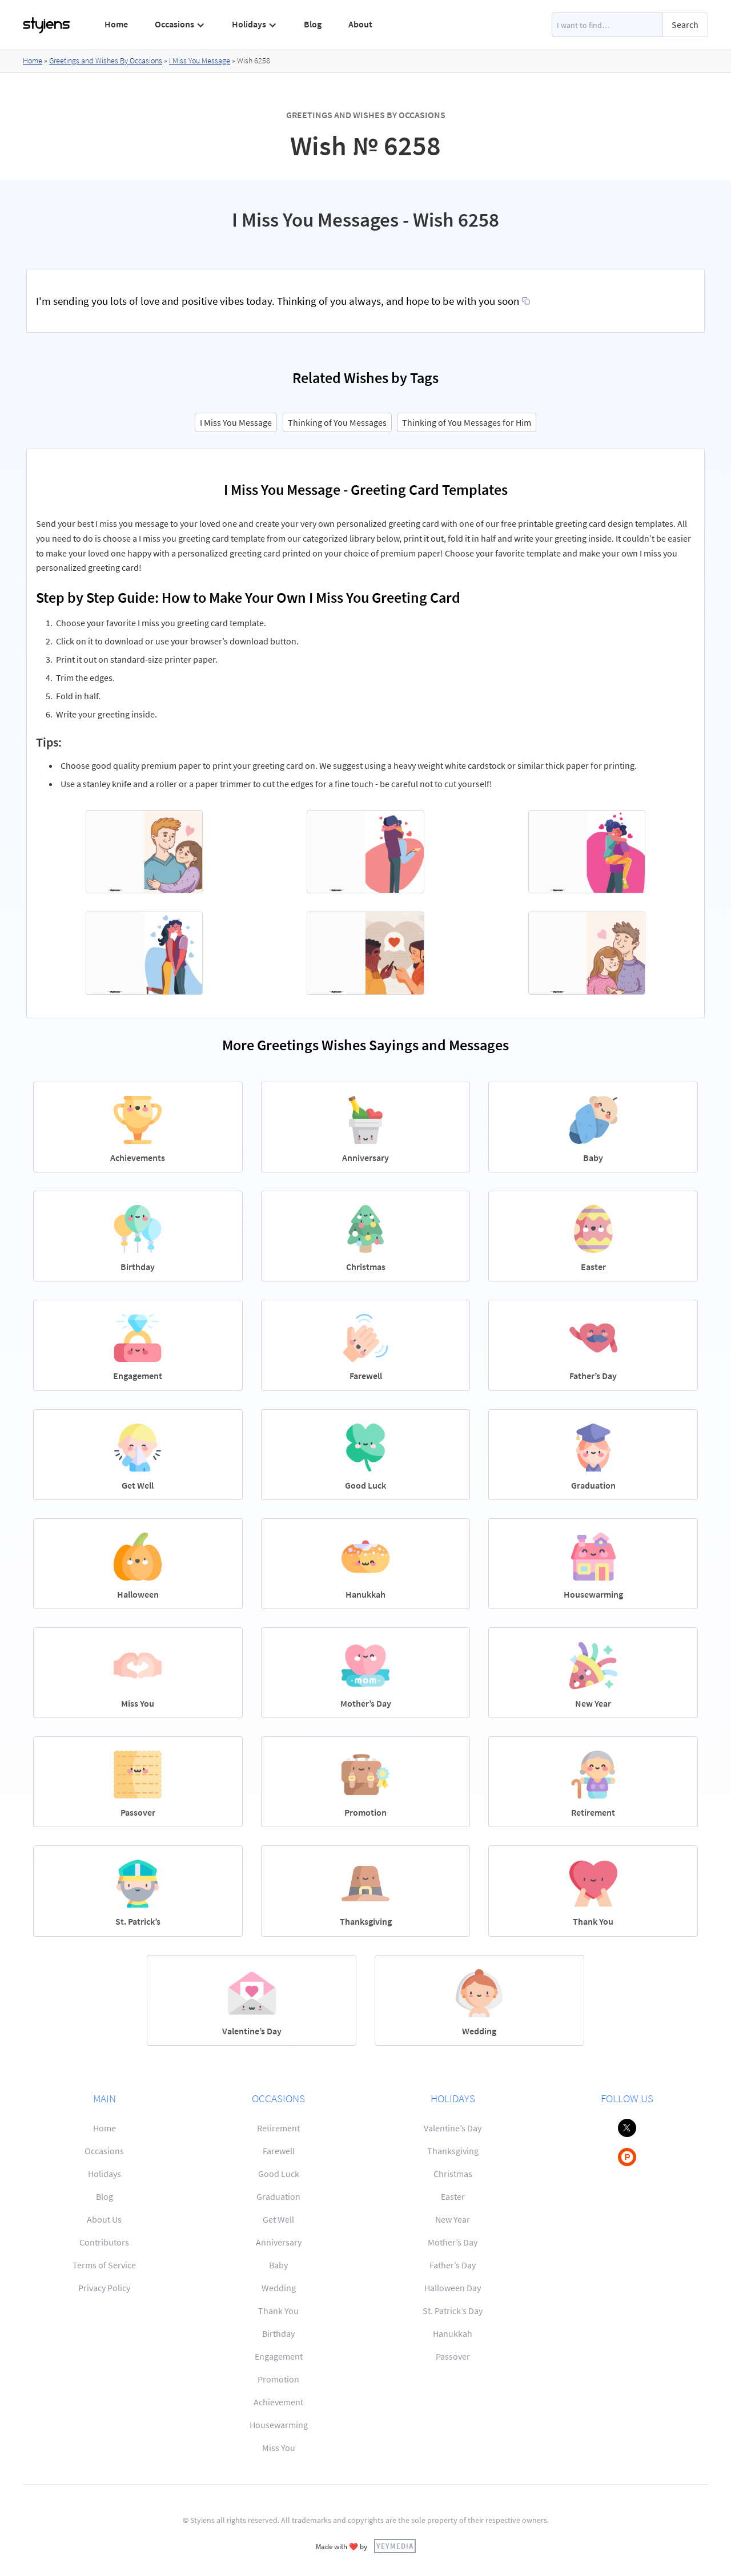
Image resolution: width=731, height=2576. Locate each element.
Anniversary (279, 2242)
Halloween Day (452, 2287)
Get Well (278, 2219)
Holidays (104, 2173)
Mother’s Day (452, 2242)
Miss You (278, 2447)
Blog (313, 24)
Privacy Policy (104, 2287)
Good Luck (278, 2173)
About (360, 24)
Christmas (452, 2173)
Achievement (278, 2402)
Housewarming (279, 2424)
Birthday (278, 2333)
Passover (453, 2356)
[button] (180, 24)
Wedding (279, 2287)
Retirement (278, 2128)
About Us (104, 2219)
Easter (453, 2196)
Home (116, 24)
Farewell (279, 2150)
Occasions (104, 2150)
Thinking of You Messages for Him (466, 422)
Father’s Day (452, 2265)
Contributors (104, 2242)
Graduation (278, 2196)
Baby (278, 2265)
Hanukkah (452, 2333)
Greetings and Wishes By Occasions (105, 60)
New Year (452, 2219)
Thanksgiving (453, 2150)
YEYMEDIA (394, 2545)
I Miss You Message (199, 60)
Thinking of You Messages (337, 422)
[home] (47, 25)
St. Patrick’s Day (453, 2310)
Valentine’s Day (452, 2128)
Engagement (279, 2356)
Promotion (278, 2379)
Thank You (278, 2310)
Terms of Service (104, 2265)
